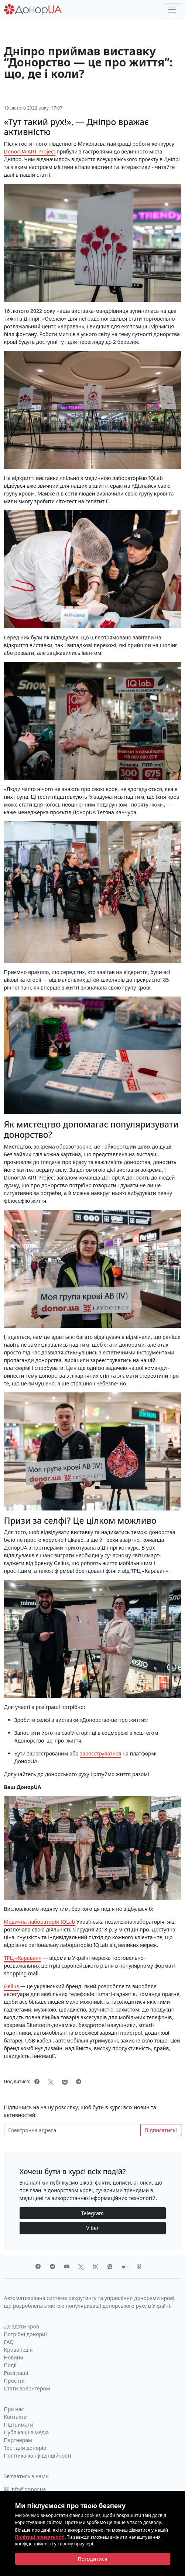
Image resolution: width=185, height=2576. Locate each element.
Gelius (11, 1986)
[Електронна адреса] (72, 2130)
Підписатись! (160, 2130)
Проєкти (14, 2380)
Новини (14, 2357)
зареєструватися (100, 1753)
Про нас (14, 2409)
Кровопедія (18, 2349)
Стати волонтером (27, 2388)
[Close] (92, 2559)
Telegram (92, 2213)
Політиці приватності (40, 2537)
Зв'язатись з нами (26, 2476)
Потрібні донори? (26, 2334)
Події (10, 2365)
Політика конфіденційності (37, 2455)
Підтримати (18, 2424)
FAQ (9, 2341)
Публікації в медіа (26, 2432)
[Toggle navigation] (172, 9)
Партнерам (18, 2440)
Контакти (15, 2416)
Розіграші (16, 2372)
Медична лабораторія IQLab (39, 1921)
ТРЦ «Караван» (22, 1957)
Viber (92, 2227)
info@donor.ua (25, 2489)
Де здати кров (22, 2326)
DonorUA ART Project (29, 151)
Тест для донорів (25, 2447)
